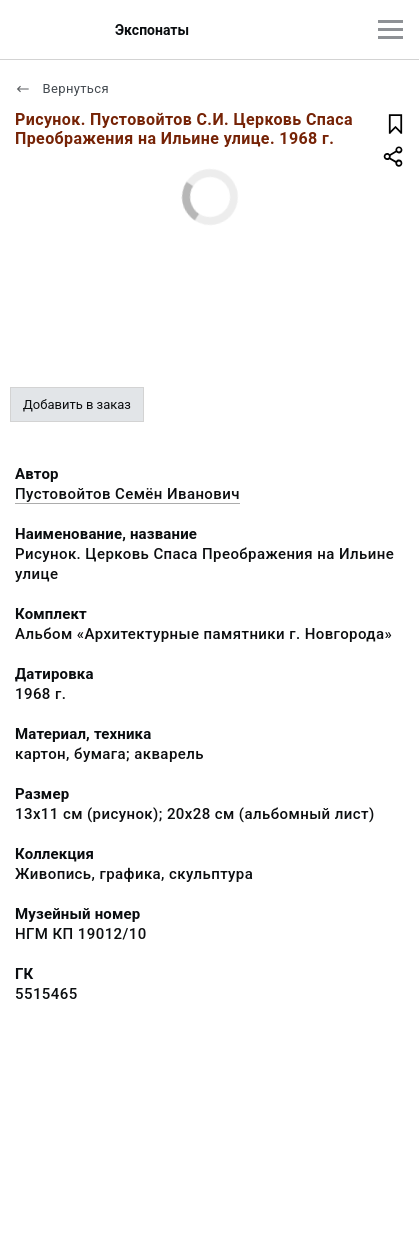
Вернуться (62, 88)
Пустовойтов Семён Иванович (127, 494)
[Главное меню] (390, 29)
